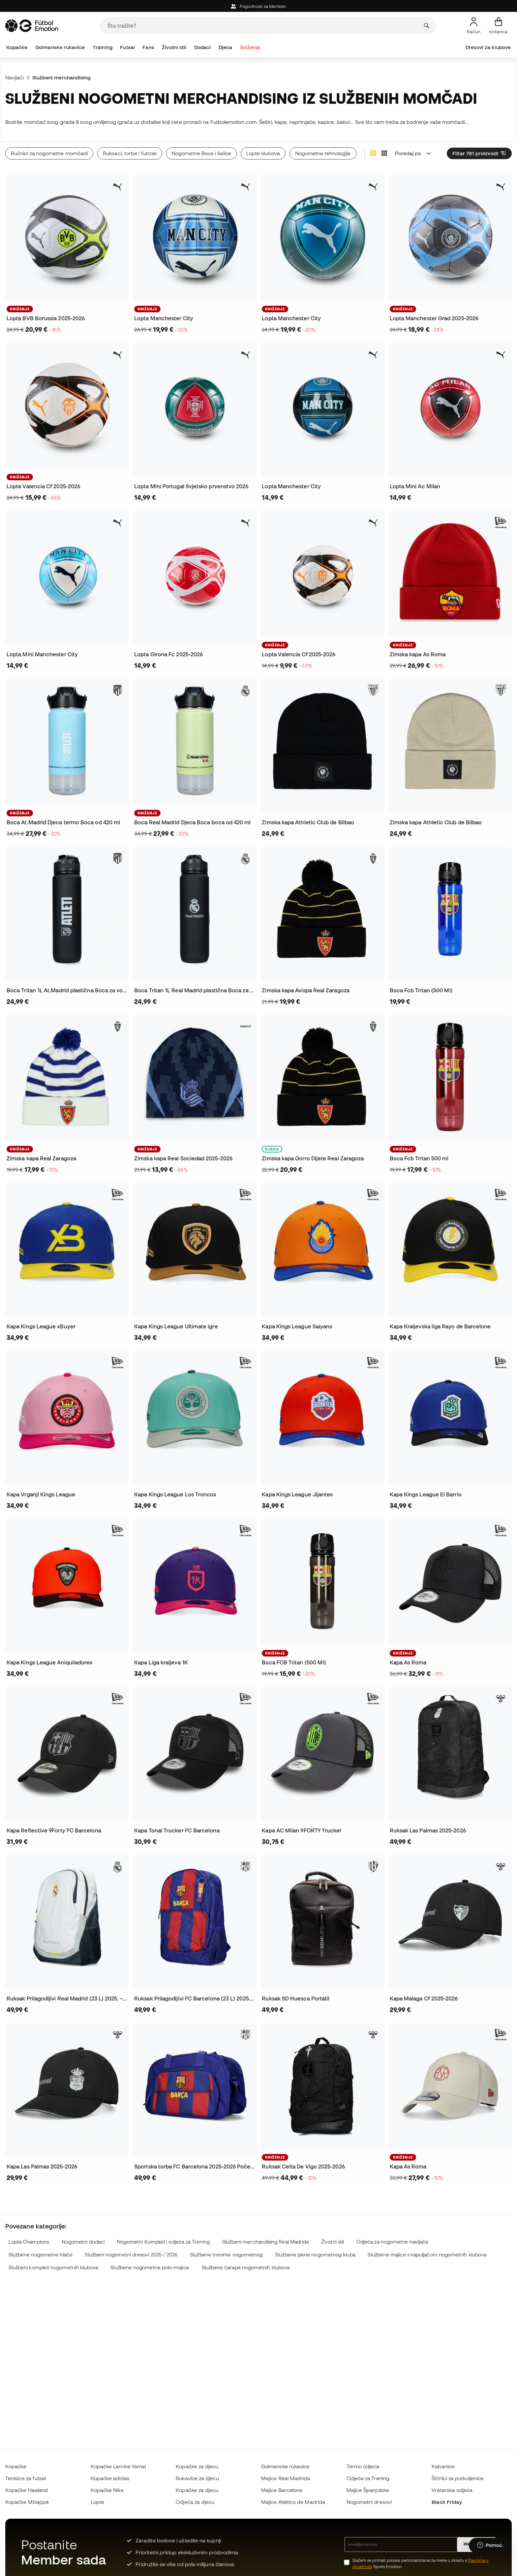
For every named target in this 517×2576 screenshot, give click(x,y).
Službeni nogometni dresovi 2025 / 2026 (131, 2254)
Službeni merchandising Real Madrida (265, 2242)
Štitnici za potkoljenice (458, 2478)
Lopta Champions (29, 2242)
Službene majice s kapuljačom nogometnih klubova (427, 2254)
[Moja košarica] (498, 25)
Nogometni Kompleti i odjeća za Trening (163, 2242)
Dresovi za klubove (488, 47)
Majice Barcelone (281, 2490)
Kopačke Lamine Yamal (118, 2466)
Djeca (225, 47)
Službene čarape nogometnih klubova (246, 2267)
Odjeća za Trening (368, 2478)
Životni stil (174, 47)
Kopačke (17, 47)
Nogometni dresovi (369, 2502)
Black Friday (447, 2502)
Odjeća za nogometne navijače (392, 2242)
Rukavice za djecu (197, 2478)
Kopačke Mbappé (27, 2502)
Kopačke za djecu (197, 2466)
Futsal (127, 47)
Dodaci (202, 47)
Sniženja (250, 47)
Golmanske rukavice (60, 47)
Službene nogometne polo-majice (149, 2267)
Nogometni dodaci (83, 2242)
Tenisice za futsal (25, 2478)
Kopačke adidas (110, 2478)
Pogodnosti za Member (259, 6)
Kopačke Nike (107, 2490)
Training (102, 47)
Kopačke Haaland (26, 2490)
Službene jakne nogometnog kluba (315, 2254)
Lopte (97, 2502)
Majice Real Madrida (285, 2478)
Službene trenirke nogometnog (226, 2254)
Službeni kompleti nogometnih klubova (53, 2267)
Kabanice (443, 2466)
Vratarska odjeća (452, 2490)
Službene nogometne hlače (41, 2254)
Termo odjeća (363, 2466)
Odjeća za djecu (195, 2502)
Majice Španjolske (368, 2490)
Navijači (14, 77)
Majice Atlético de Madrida (293, 2502)
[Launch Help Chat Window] (489, 2545)
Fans (148, 47)
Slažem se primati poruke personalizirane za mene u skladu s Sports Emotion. (420, 2563)
